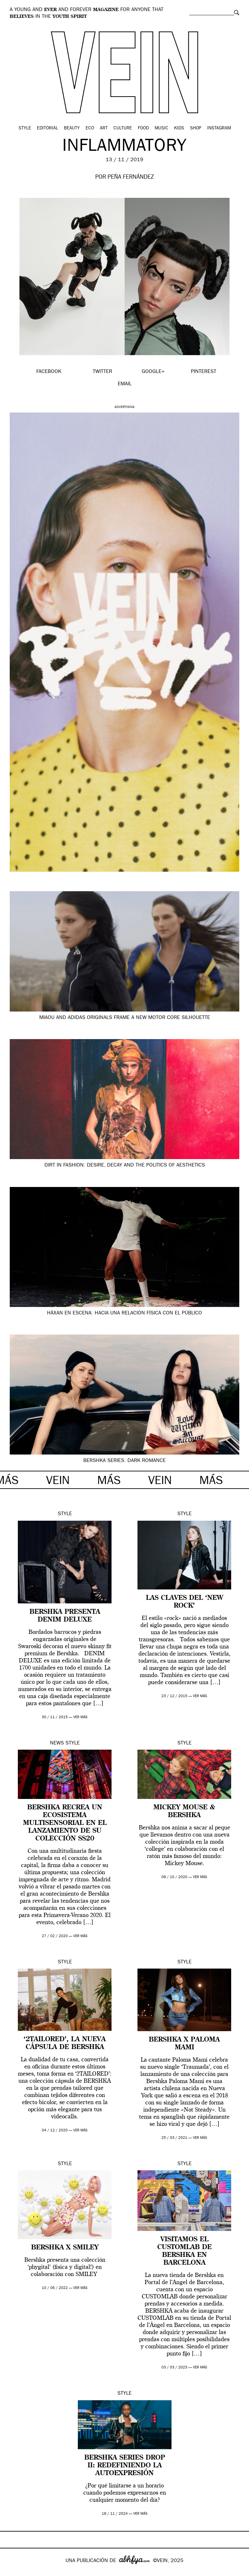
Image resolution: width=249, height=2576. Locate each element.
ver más (80, 1717)
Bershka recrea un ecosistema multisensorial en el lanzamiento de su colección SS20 (65, 1823)
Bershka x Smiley (65, 2248)
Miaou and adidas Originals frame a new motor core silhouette (124, 1018)
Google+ (12, 2572)
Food (143, 128)
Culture (122, 128)
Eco (90, 128)
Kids (179, 128)
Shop (195, 128)
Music (161, 128)
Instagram (219, 128)
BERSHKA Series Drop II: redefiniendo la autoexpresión (124, 2466)
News (57, 1743)
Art (104, 128)
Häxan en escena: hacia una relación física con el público (124, 1313)
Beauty (72, 128)
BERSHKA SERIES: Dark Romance (124, 1461)
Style (24, 128)
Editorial (47, 128)
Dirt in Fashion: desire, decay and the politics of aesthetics (124, 1165)
